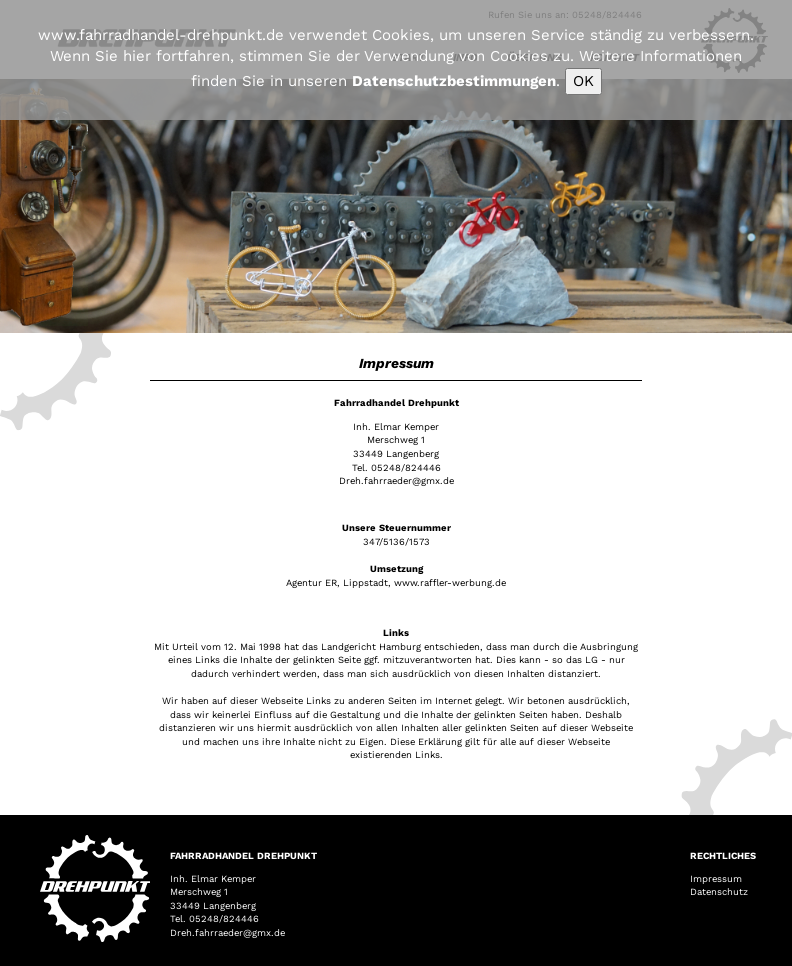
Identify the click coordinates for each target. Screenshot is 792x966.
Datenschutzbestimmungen (454, 81)
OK (583, 81)
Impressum (716, 878)
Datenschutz (719, 891)
